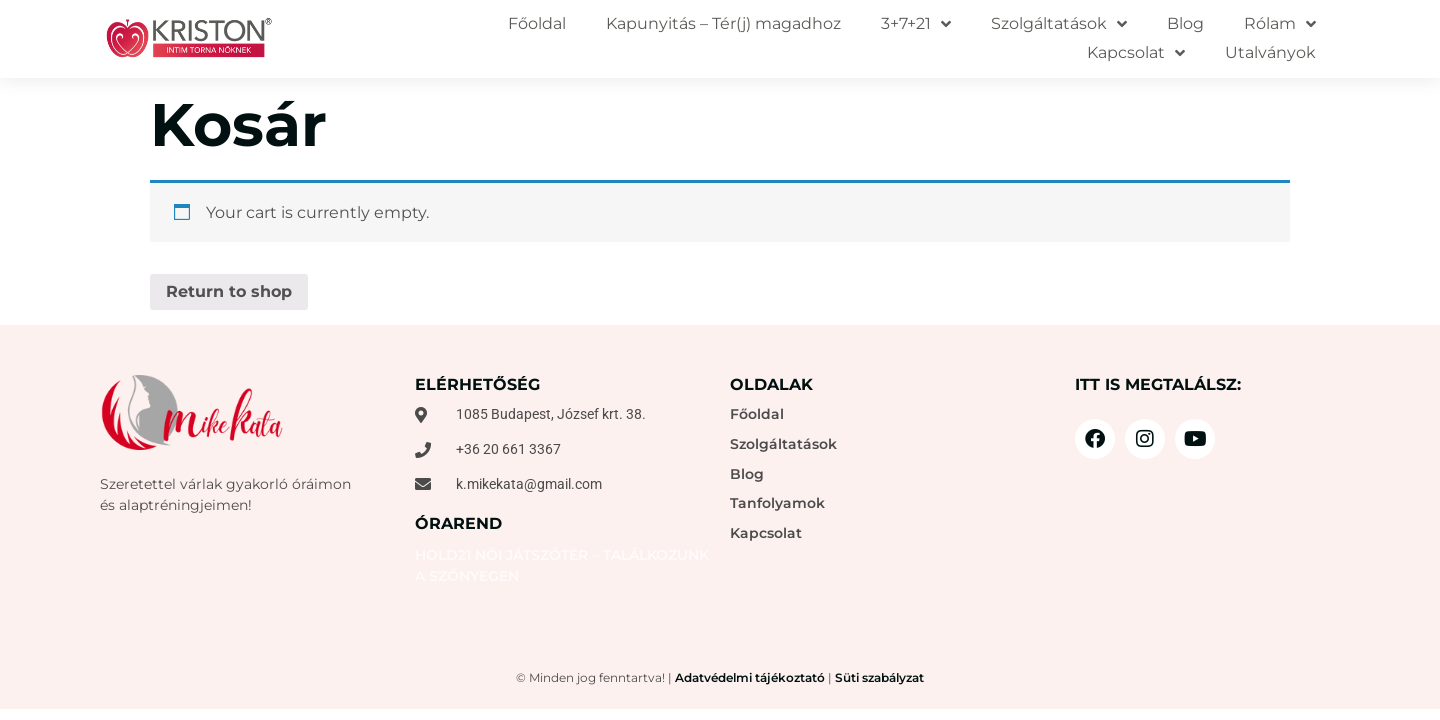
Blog (1185, 23)
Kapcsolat (1136, 53)
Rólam (1280, 24)
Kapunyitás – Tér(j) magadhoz (723, 23)
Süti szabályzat (879, 677)
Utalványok (1270, 52)
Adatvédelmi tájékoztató (750, 677)
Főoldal (537, 23)
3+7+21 (916, 24)
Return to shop (229, 291)
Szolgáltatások (1059, 24)
